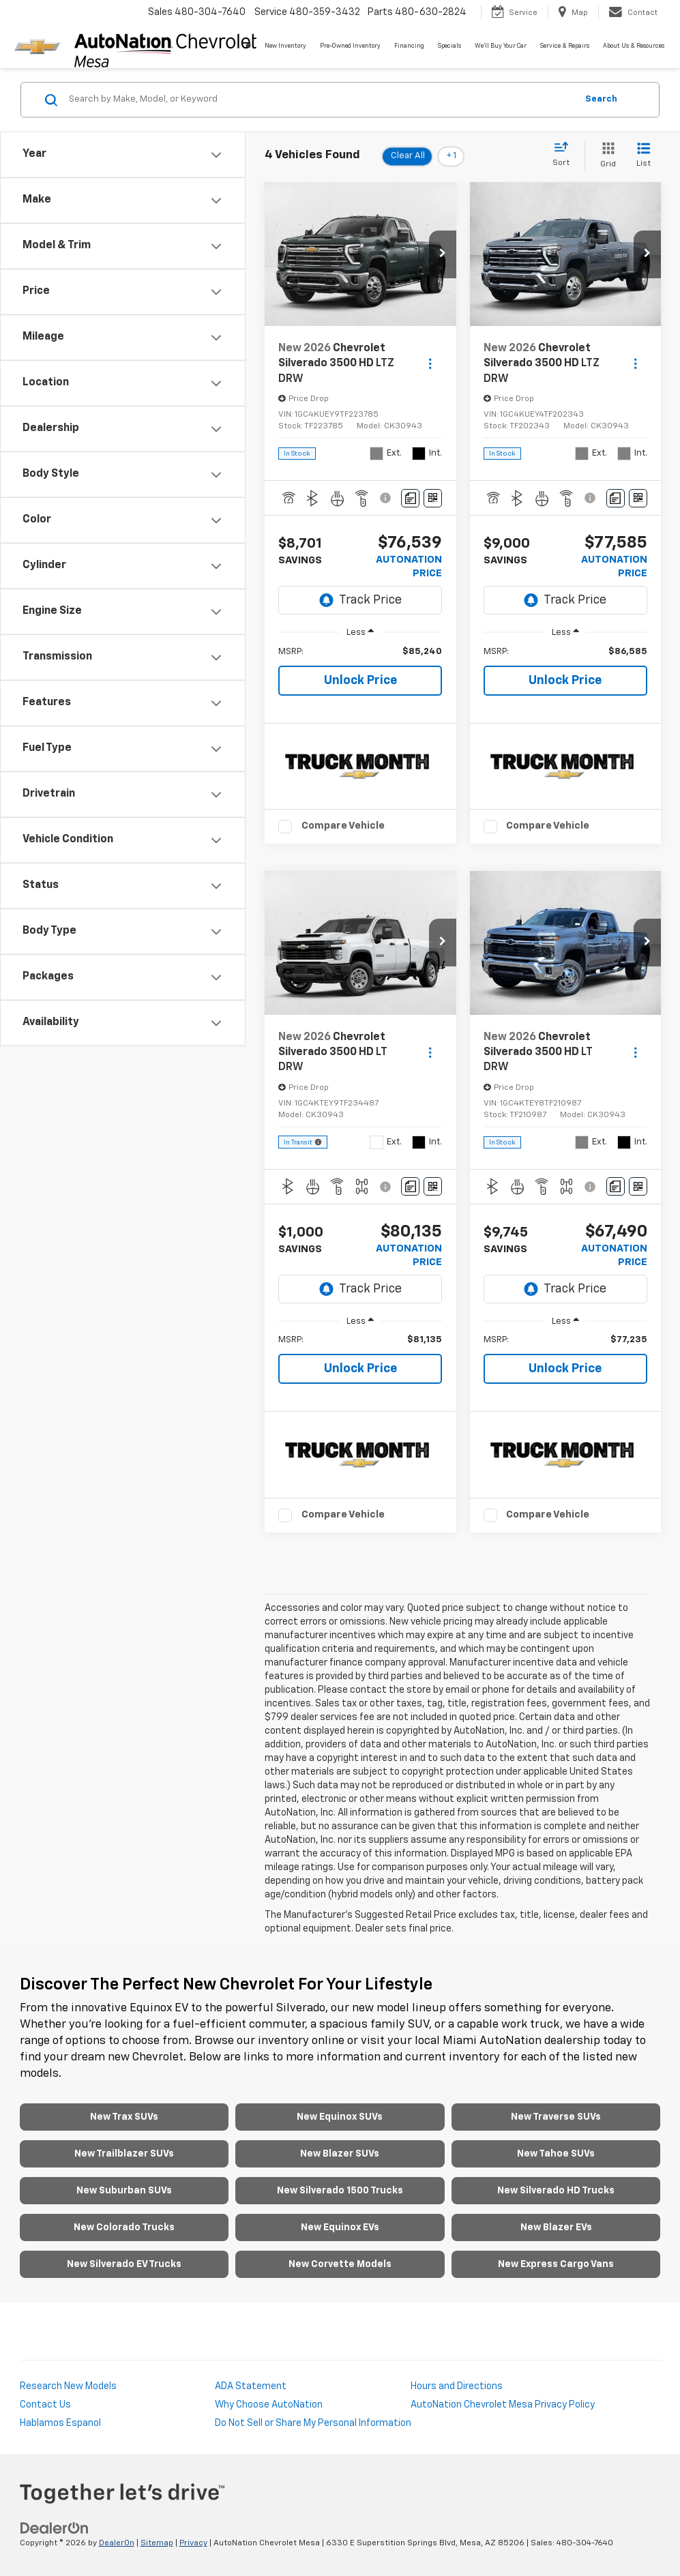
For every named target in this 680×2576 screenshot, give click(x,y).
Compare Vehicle (343, 825)
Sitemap (157, 2543)
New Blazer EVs (556, 2227)
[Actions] (430, 364)
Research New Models (68, 2386)
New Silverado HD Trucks (556, 2190)
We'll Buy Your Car (501, 46)
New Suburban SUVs (124, 2190)
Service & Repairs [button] (564, 46)
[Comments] (410, 498)
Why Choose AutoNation (269, 2405)
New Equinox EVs (340, 2227)
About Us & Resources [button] (633, 46)
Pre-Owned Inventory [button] (350, 46)
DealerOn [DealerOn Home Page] (116, 2543)
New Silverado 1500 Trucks (340, 2190)
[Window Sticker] (433, 498)
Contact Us (45, 2405)
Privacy (193, 2543)
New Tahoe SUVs (556, 2154)
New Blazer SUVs (339, 2154)
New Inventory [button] (285, 46)
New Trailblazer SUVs (124, 2154)
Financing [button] (409, 46)
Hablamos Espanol (60, 2423)
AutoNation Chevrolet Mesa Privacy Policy (503, 2405)
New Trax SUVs (124, 2117)
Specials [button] (449, 46)
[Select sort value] (565, 154)
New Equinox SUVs (340, 2117)
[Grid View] (605, 156)
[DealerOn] (54, 2528)
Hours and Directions (457, 2386)
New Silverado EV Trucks (124, 2264)
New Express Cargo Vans (556, 2264)
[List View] (643, 156)
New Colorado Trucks (124, 2227)
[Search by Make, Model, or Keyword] (321, 99)
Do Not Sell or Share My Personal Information (313, 2423)
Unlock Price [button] (360, 681)
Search (601, 99)
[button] (442, 254)
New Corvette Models (340, 2264)
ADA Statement (250, 2386)
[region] (360, 652)
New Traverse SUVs (556, 2117)
